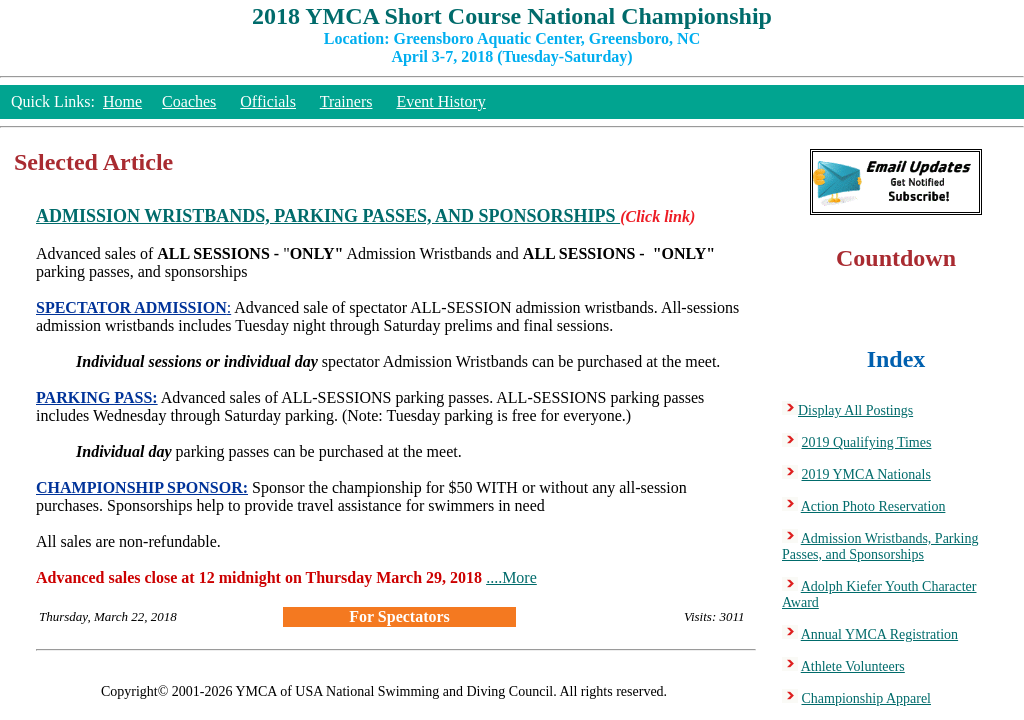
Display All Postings (855, 410)
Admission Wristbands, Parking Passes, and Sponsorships (880, 546)
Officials (268, 101)
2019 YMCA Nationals (866, 474)
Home (122, 101)
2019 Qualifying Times (867, 442)
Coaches (189, 101)
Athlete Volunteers (853, 666)
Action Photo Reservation (873, 506)
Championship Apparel (867, 698)
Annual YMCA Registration (879, 634)
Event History (440, 101)
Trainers (346, 101)
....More (511, 577)
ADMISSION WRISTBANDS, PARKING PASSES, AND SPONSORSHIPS (328, 216)
